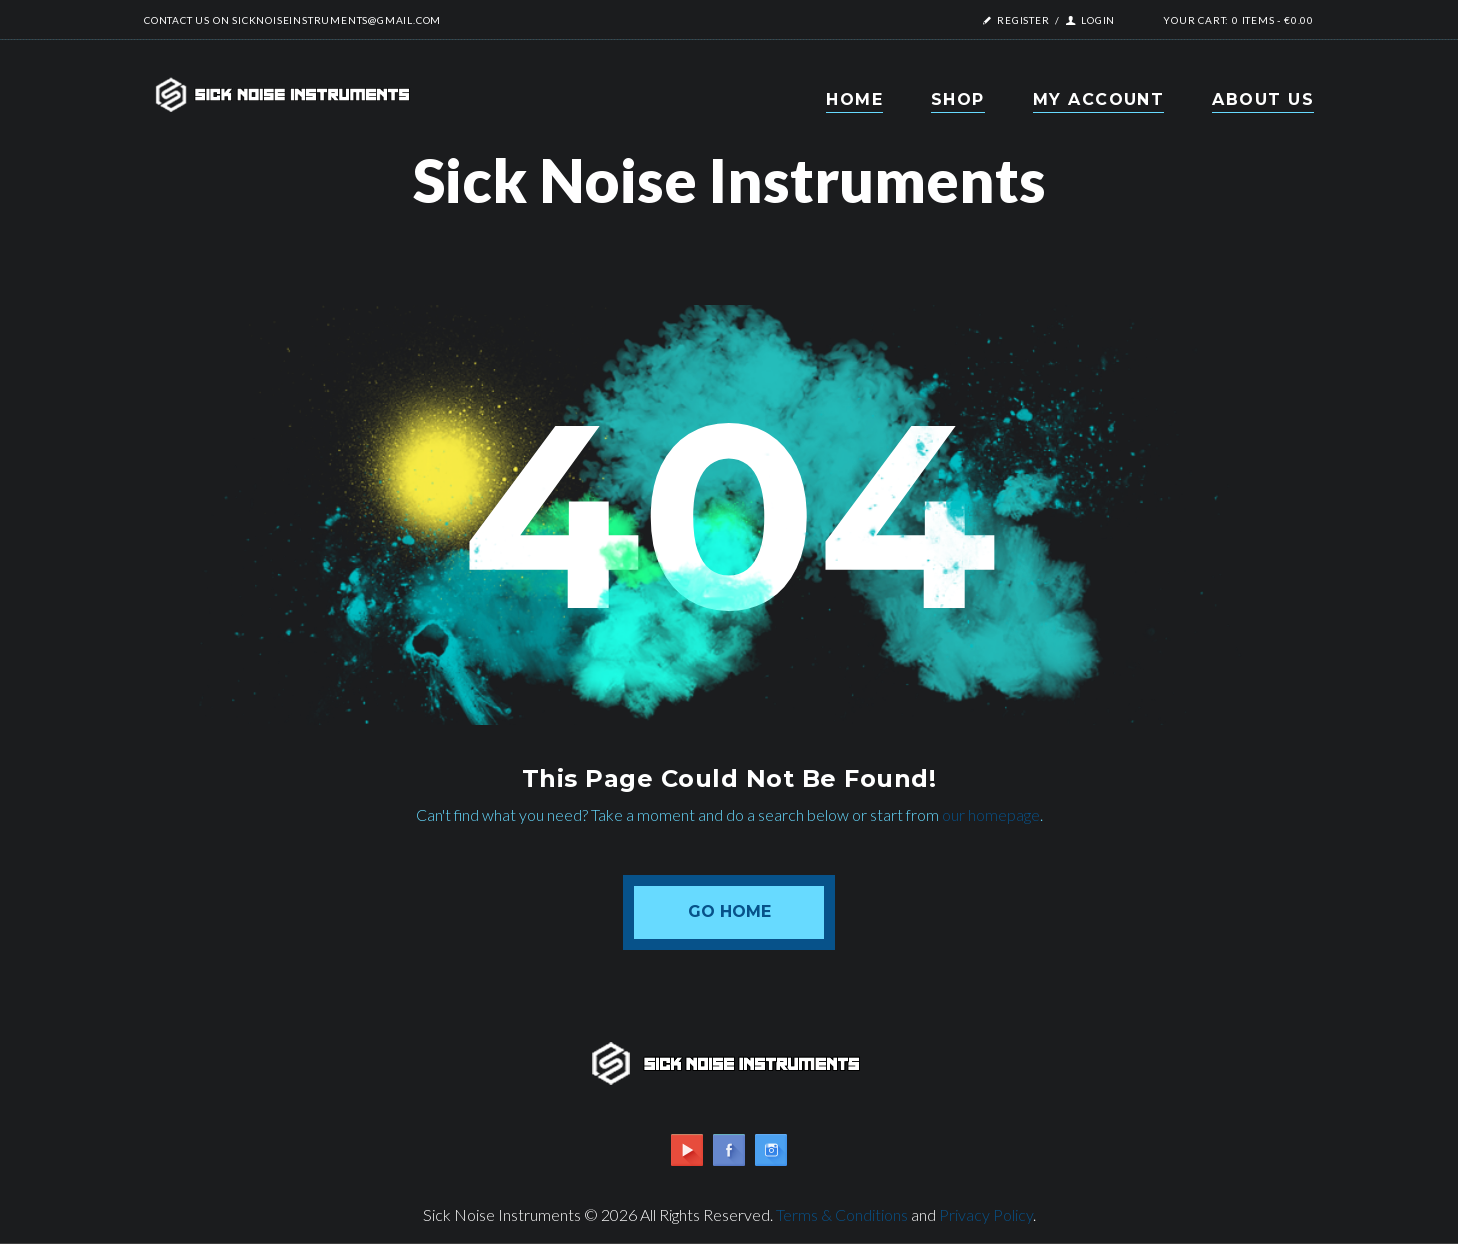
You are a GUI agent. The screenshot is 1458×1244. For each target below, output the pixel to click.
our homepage (991, 814)
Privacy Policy (986, 1214)
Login (1098, 20)
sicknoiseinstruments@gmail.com (336, 20)
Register (1023, 20)
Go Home (729, 911)
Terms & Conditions (842, 1214)
